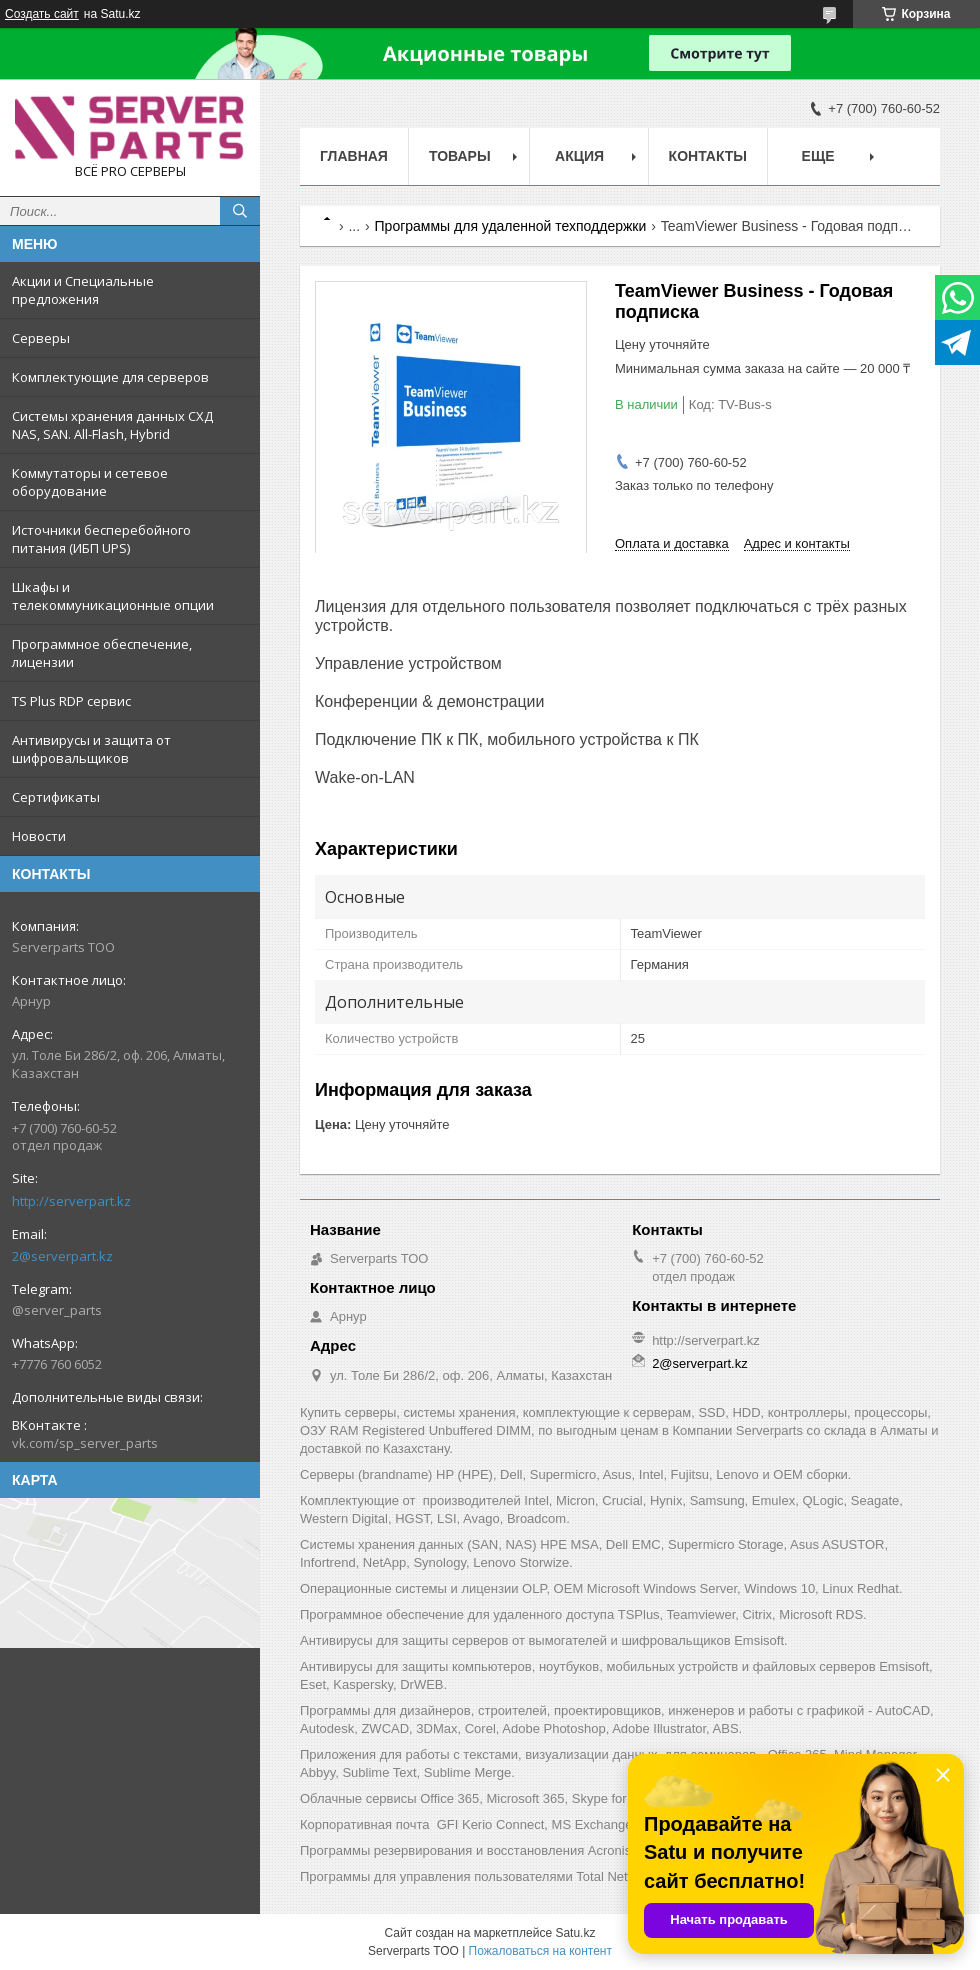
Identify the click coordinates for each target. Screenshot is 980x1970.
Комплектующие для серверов (110, 377)
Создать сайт (42, 14)
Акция (579, 156)
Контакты (708, 156)
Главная (354, 156)
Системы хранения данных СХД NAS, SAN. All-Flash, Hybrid (112, 425)
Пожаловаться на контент (540, 1951)
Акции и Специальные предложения (83, 290)
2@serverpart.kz (62, 1256)
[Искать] (240, 211)
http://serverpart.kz (71, 1201)
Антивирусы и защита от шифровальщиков (91, 749)
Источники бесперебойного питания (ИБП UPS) (101, 539)
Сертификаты (56, 797)
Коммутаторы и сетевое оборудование (90, 482)
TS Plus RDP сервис (71, 701)
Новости (39, 836)
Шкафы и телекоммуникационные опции (113, 596)
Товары (460, 156)
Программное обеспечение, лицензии (102, 653)
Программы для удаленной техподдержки (511, 226)
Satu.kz (575, 1933)
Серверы (41, 338)
